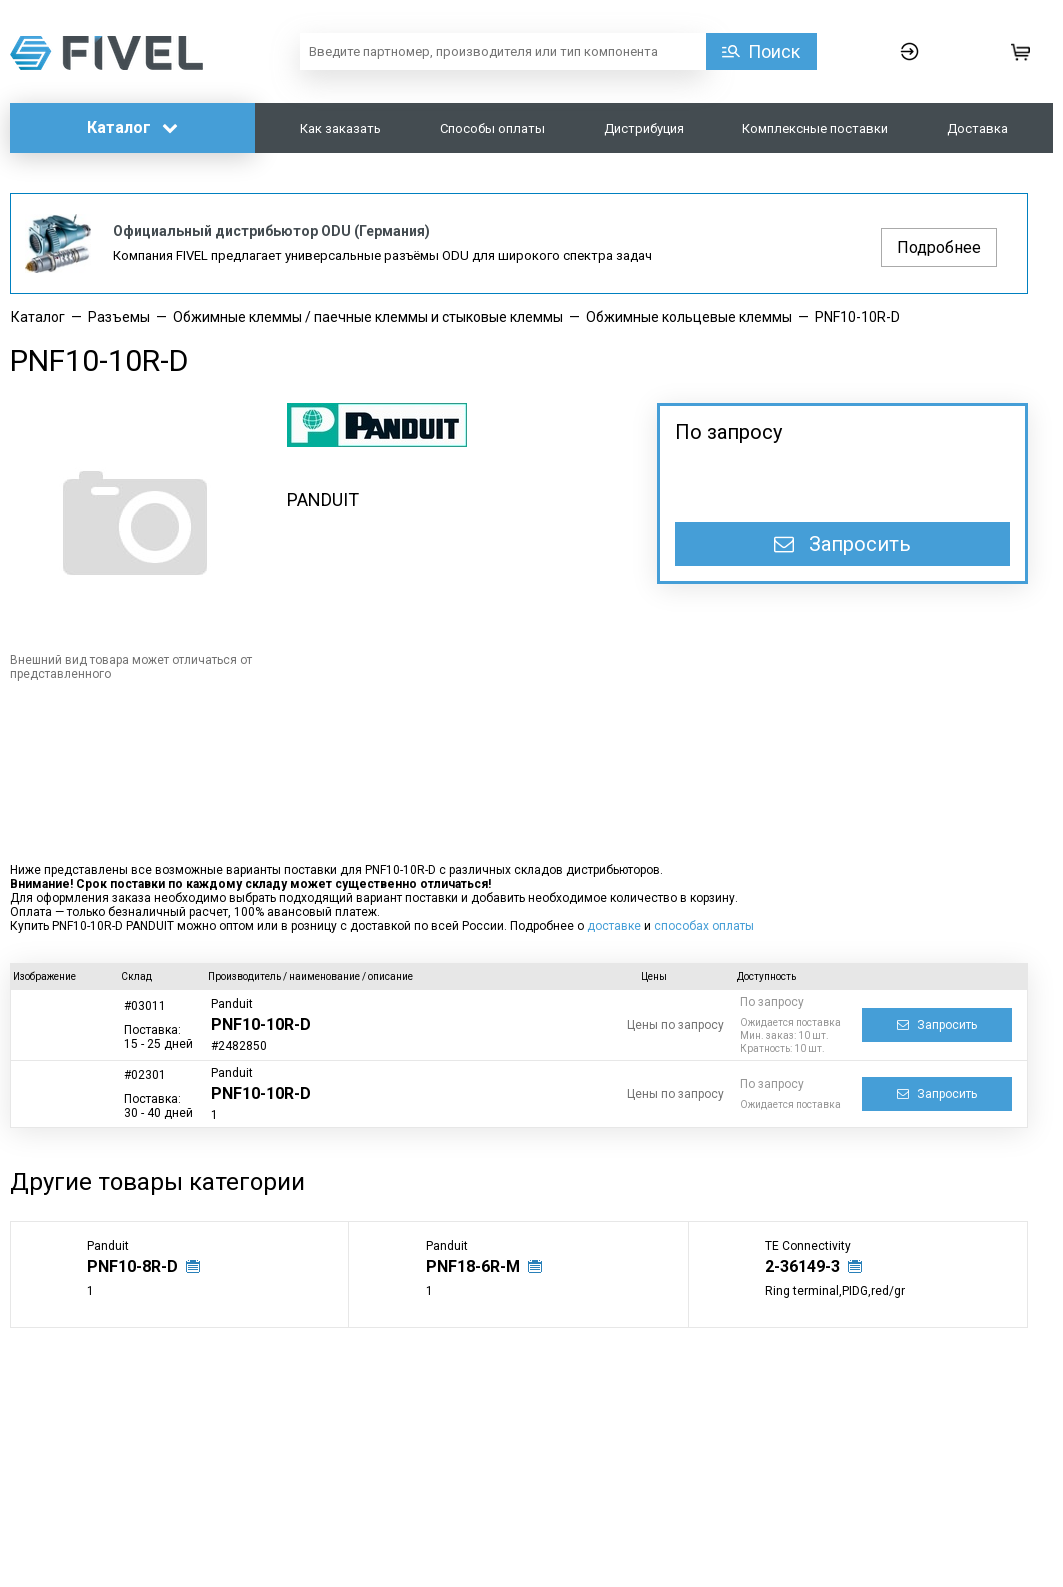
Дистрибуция (644, 128)
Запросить (842, 544)
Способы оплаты (492, 128)
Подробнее (939, 247)
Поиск (774, 51)
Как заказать (340, 128)
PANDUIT (323, 499)
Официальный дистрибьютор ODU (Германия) (271, 231)
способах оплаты (704, 926)
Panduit (232, 1004)
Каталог (132, 127)
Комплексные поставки (815, 128)
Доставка (977, 128)
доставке (614, 926)
